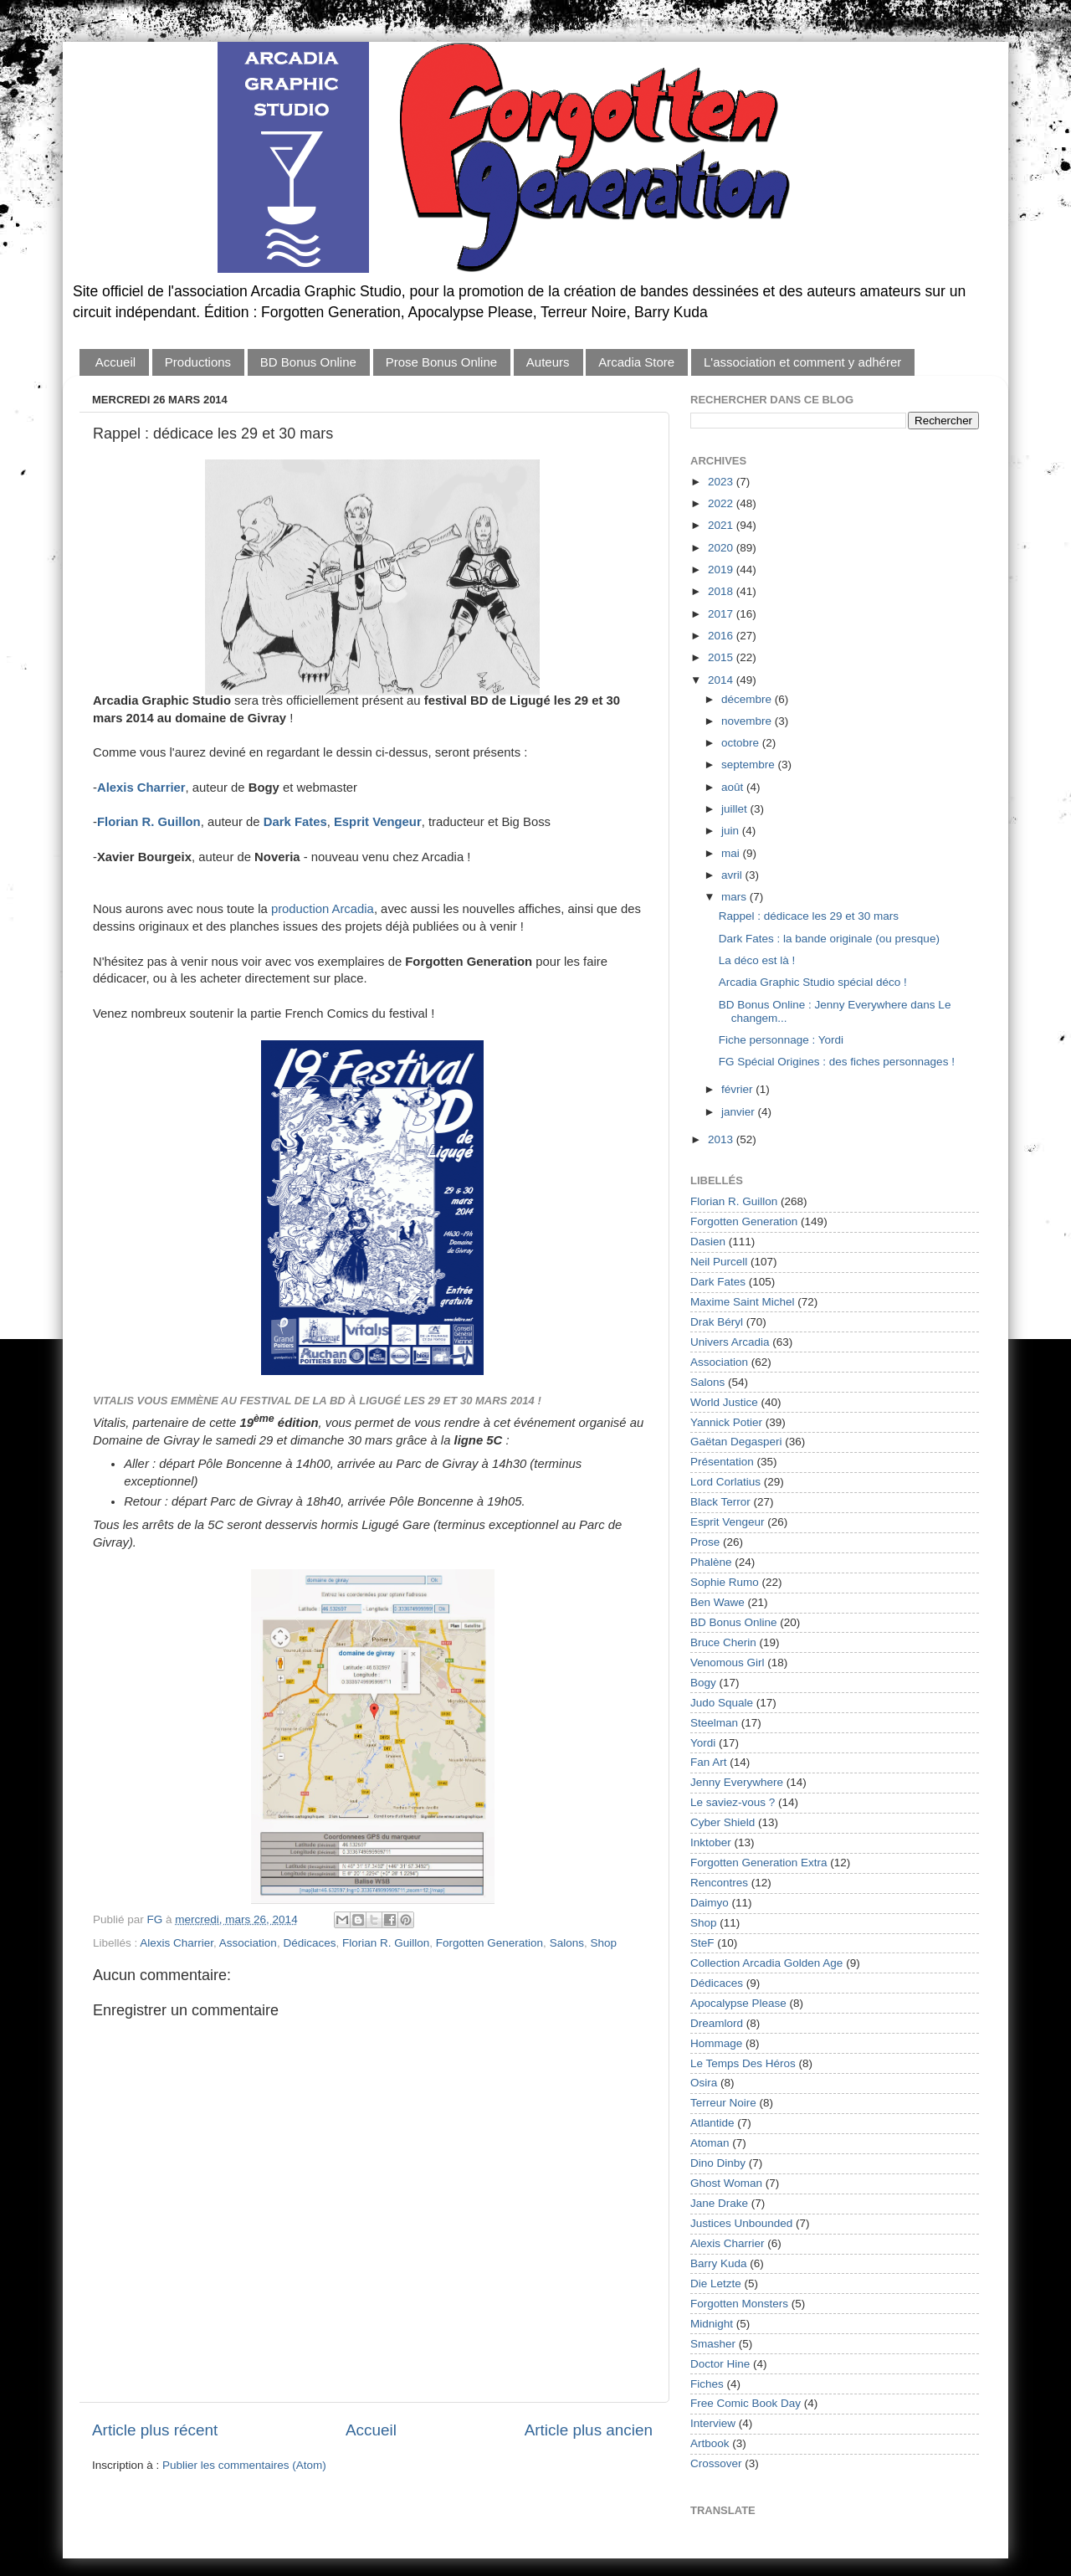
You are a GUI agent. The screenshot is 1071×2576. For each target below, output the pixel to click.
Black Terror (720, 1502)
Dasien (707, 1241)
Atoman (710, 2143)
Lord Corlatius (725, 1481)
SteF (702, 1943)
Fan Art (708, 1762)
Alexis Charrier (141, 787)
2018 (722, 591)
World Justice (724, 1402)
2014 (722, 680)
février (738, 1089)
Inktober (710, 1842)
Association (248, 1943)
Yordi (702, 1743)
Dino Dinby (718, 2163)
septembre (749, 764)
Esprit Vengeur (727, 1522)
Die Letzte (715, 2283)
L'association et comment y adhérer (802, 362)
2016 (722, 635)
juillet (736, 809)
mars (735, 896)
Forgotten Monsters (739, 2303)
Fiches (707, 2384)
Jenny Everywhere (736, 1782)
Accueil (115, 362)
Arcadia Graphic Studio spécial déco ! (813, 982)
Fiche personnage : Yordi (781, 1040)
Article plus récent (155, 2430)
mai (732, 853)
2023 (722, 481)
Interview (712, 2423)
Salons (567, 1943)
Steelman (714, 1722)
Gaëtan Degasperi (736, 1441)
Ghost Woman (726, 2183)
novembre (748, 721)
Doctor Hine (720, 2364)
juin (731, 830)
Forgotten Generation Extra (759, 1862)
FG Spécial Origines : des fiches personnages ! (837, 1061)
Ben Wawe (717, 1602)
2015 (722, 657)
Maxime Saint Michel (742, 1302)
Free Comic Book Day (745, 2403)
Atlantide (712, 2123)
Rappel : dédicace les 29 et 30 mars (809, 916)
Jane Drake (719, 2203)
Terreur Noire (723, 2102)
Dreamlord (716, 2023)
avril (733, 875)
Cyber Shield (722, 1822)
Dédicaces (309, 1943)
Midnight (711, 2323)
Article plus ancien (589, 2430)
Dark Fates (718, 1281)
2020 (722, 547)
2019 (722, 569)
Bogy (703, 1682)
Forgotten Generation (489, 1943)
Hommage (716, 2043)
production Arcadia (322, 909)
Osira (703, 2082)
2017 (722, 614)
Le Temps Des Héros (743, 2063)
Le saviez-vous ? (732, 1802)
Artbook (710, 2443)
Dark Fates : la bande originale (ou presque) (829, 938)
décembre (748, 699)
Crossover (716, 2463)
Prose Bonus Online (441, 362)
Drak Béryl (716, 1322)
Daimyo (709, 1902)
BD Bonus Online (308, 362)
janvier (739, 1112)
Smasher (712, 2343)
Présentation (722, 1461)
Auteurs (548, 362)
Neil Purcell (718, 1261)
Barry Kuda (718, 2263)
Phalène (711, 1562)
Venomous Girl (727, 1662)
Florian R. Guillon (149, 822)
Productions (198, 362)
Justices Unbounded (741, 2223)
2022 (722, 503)
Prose (705, 1542)
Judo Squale (721, 1702)
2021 (722, 525)
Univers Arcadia (730, 1342)
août (733, 787)
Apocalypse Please (738, 2003)
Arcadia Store (636, 362)
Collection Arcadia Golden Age (766, 1963)
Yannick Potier (726, 1422)
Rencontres (719, 1882)
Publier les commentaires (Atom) (244, 2465)
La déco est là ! (757, 960)
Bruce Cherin (723, 1642)
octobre (741, 742)
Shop (603, 1943)
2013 (722, 1139)
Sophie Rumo (724, 1582)
